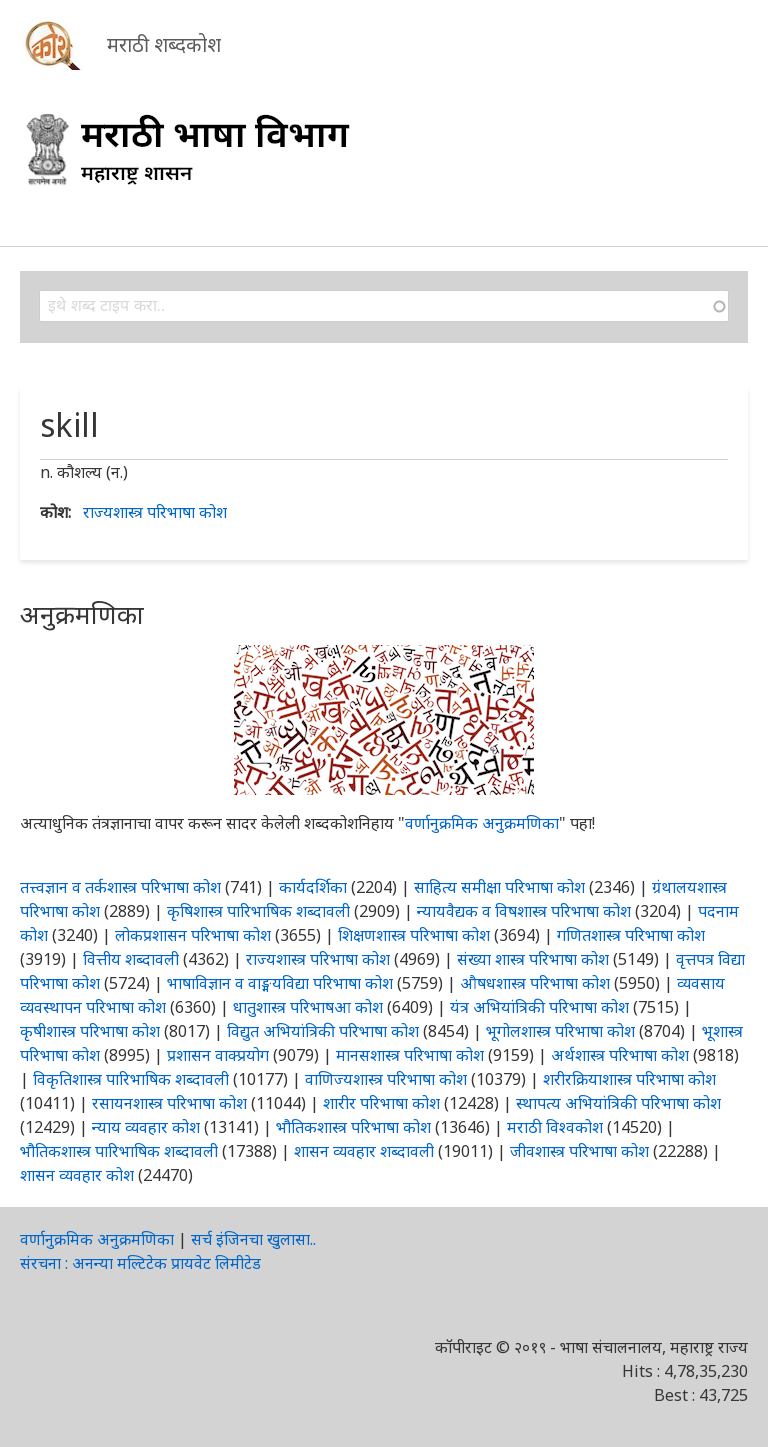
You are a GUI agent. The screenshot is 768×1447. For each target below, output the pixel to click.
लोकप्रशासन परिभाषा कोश (193, 935)
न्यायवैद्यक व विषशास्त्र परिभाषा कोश (524, 911)
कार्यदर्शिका (313, 887)
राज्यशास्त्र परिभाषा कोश (155, 512)
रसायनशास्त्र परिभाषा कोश (169, 1103)
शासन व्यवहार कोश (77, 1175)
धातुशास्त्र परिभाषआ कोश (308, 1007)
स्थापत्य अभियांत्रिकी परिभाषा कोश (618, 1103)
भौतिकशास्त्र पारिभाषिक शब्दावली (119, 1151)
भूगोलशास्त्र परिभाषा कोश (560, 1031)
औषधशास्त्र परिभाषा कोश (535, 983)
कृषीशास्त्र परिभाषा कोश (90, 1031)
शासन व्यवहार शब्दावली (364, 1151)
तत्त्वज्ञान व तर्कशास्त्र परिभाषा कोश (120, 887)
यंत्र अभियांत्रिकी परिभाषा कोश (539, 1007)
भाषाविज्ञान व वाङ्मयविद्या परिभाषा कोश (280, 983)
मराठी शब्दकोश (164, 44)
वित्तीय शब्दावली (131, 959)
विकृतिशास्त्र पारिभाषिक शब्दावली (133, 1079)
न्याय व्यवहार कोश (146, 1127)
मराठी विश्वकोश (555, 1127)
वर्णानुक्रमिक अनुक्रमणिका (482, 823)
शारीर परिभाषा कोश (381, 1103)
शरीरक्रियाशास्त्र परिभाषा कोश (629, 1079)
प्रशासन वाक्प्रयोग (218, 1055)
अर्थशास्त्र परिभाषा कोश (620, 1055)
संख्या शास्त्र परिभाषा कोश (533, 959)
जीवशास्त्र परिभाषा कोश (579, 1151)
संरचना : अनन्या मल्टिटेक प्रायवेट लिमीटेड (140, 1263)
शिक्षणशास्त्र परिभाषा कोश (414, 935)
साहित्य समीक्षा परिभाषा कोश (499, 887)
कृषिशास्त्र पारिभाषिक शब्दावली (258, 911)
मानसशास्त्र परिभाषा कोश (410, 1055)
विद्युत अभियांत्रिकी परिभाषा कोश (323, 1031)
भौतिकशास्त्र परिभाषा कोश (353, 1127)
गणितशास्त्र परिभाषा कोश (631, 935)
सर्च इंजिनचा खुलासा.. (253, 1239)
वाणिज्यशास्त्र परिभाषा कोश (386, 1079)
